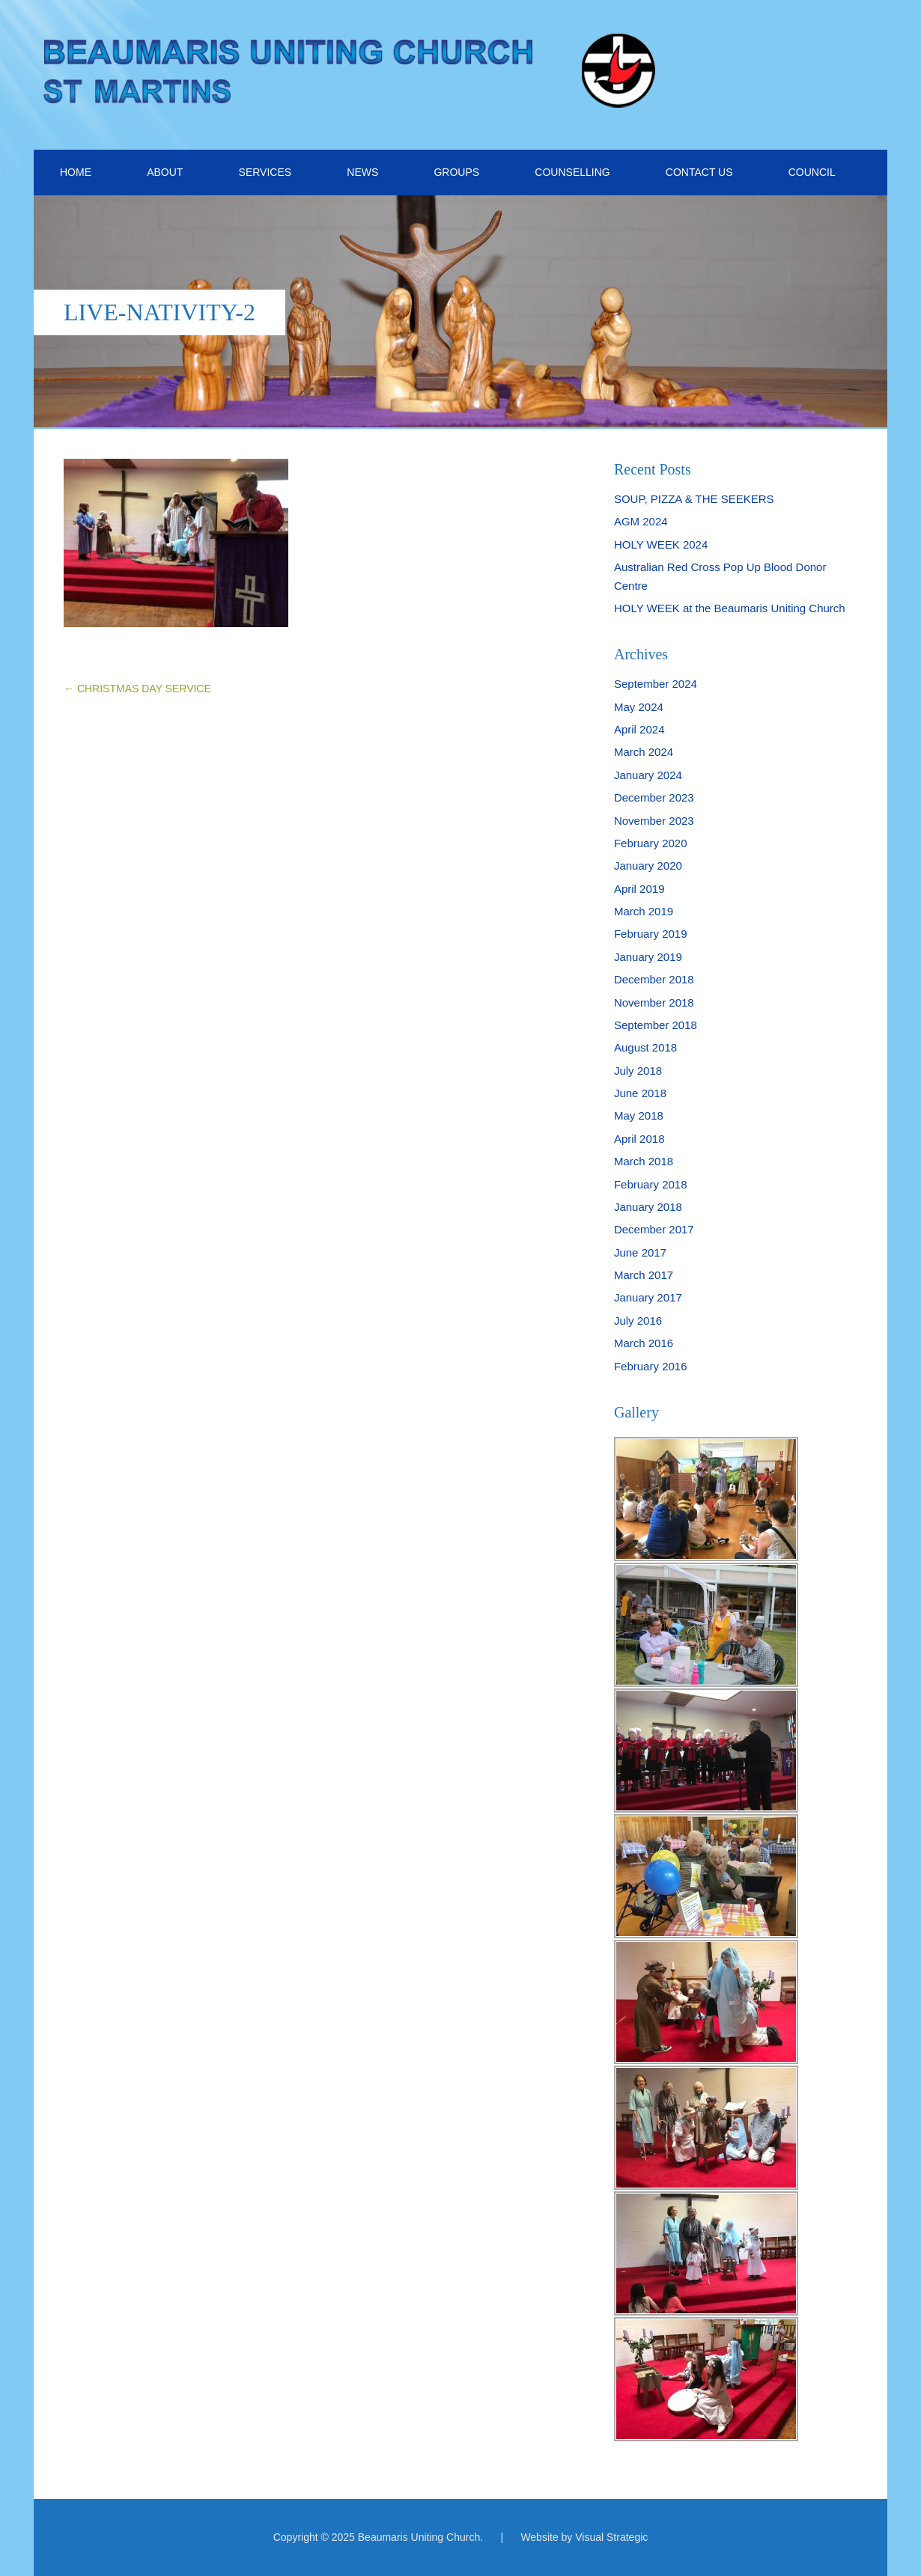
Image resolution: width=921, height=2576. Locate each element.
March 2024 (643, 751)
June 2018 (640, 1093)
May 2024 (638, 707)
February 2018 (650, 1184)
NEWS (362, 172)
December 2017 (654, 1229)
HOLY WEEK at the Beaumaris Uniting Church (729, 608)
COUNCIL (812, 172)
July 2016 (638, 1320)
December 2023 (654, 797)
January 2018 (648, 1206)
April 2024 (639, 729)
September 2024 (655, 683)
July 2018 (638, 1070)
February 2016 (650, 1366)
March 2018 (643, 1161)
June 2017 (640, 1252)
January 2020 (648, 865)
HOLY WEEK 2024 (661, 544)
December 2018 (654, 979)
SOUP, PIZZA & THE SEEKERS (694, 498)
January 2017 (648, 1297)
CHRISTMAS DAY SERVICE (137, 689)
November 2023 (654, 820)
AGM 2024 (641, 521)
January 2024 (648, 775)
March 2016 (643, 1343)
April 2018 (639, 1138)
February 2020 (650, 843)
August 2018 (645, 1047)
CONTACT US (699, 172)
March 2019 (643, 911)
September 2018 (655, 1025)
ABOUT (165, 172)
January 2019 (648, 956)
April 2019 (639, 888)
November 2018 (654, 1002)
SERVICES (265, 172)
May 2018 (638, 1115)
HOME (75, 172)
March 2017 (643, 1275)
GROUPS (456, 172)
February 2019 (650, 933)
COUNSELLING (572, 172)
